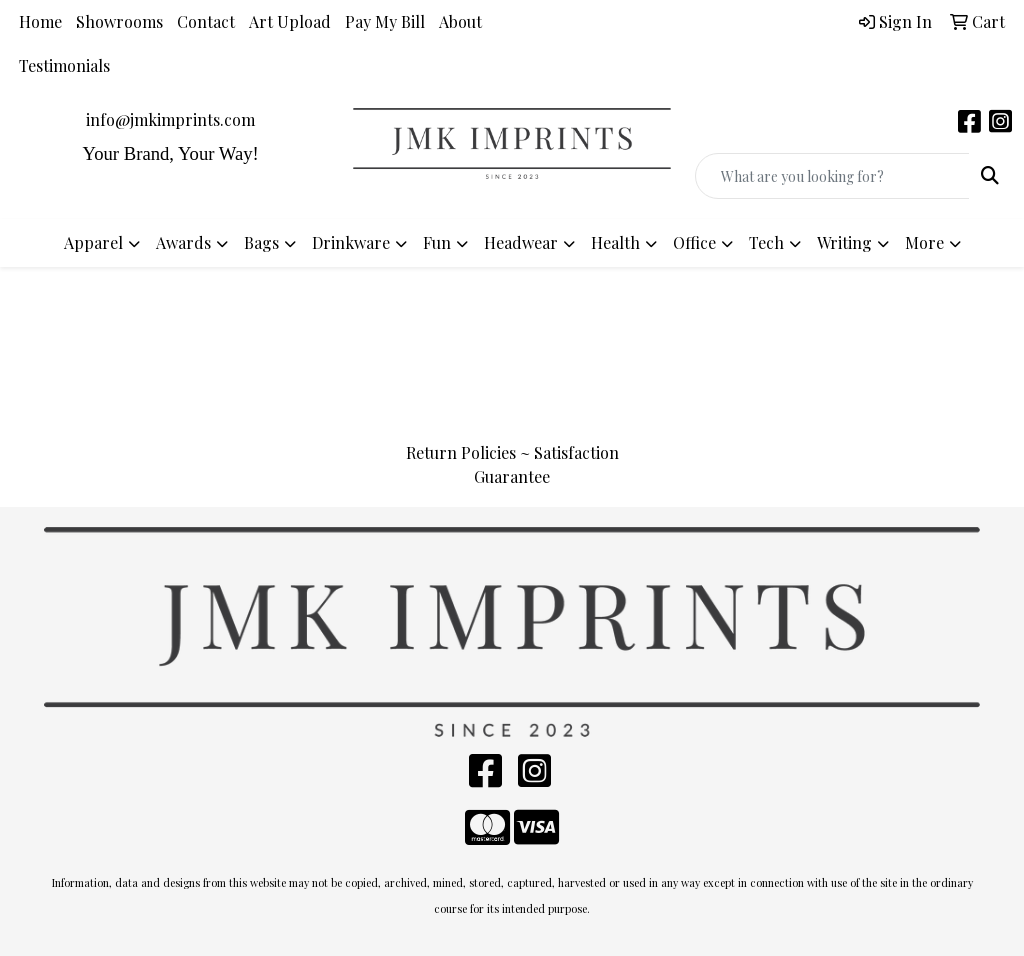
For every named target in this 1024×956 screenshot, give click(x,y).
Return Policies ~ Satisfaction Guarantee (512, 464)
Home (40, 21)
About (460, 21)
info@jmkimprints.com (170, 119)
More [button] (924, 242)
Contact (206, 21)
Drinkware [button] (351, 242)
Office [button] (694, 242)
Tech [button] (766, 242)
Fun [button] (437, 242)
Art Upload (290, 21)
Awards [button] (183, 242)
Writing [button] (844, 242)
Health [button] (615, 242)
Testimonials (64, 65)
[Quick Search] (832, 176)
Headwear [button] (521, 242)
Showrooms (119, 21)
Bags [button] (261, 242)
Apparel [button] (93, 242)
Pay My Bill (385, 21)
